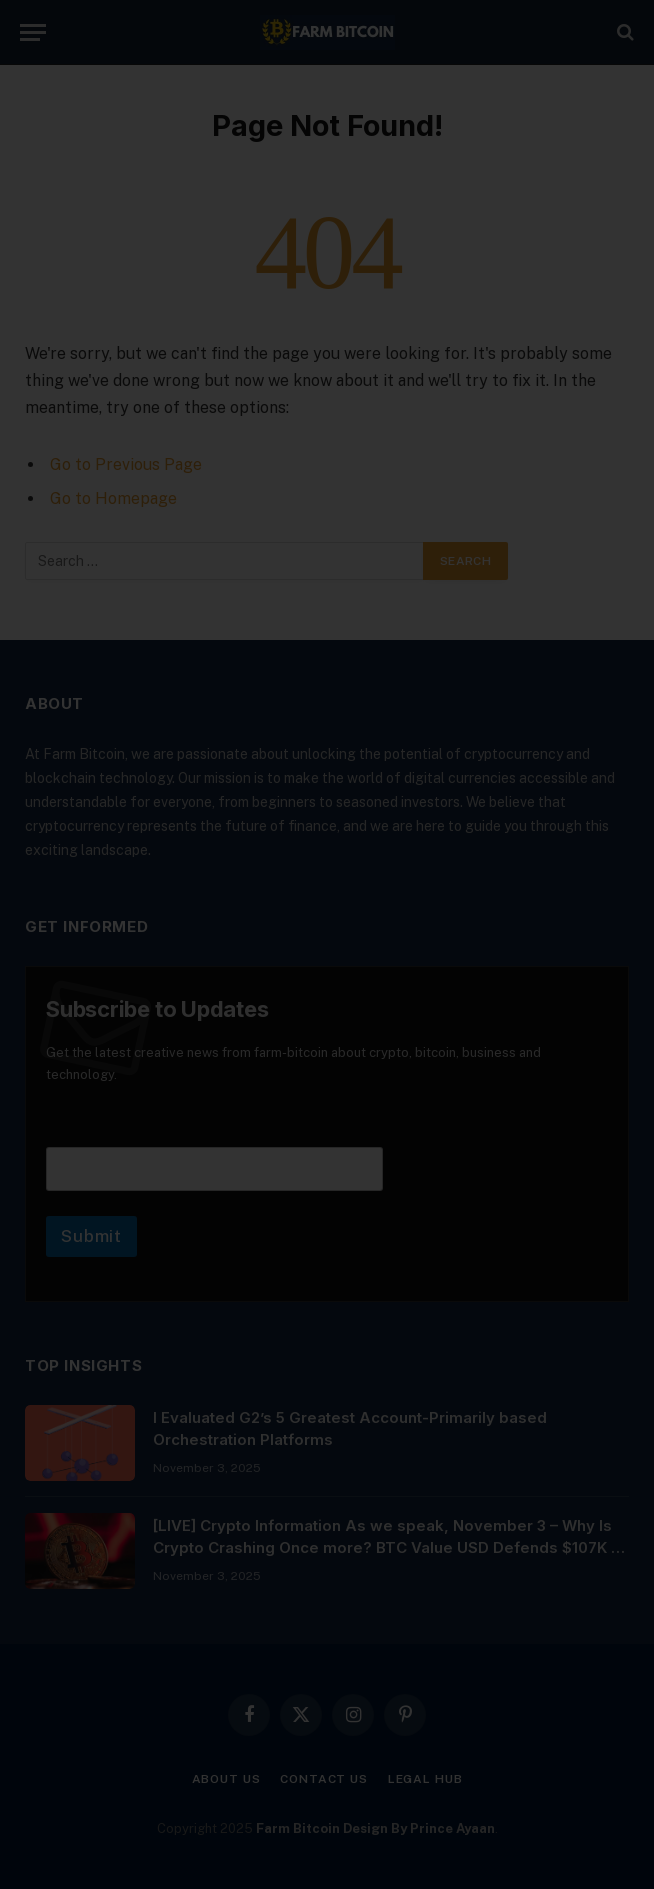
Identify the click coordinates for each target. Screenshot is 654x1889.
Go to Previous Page (126, 464)
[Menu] (33, 32)
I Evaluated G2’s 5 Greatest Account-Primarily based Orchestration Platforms (350, 1428)
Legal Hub (425, 1779)
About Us (226, 1779)
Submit (91, 1236)
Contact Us (323, 1779)
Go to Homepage (113, 498)
